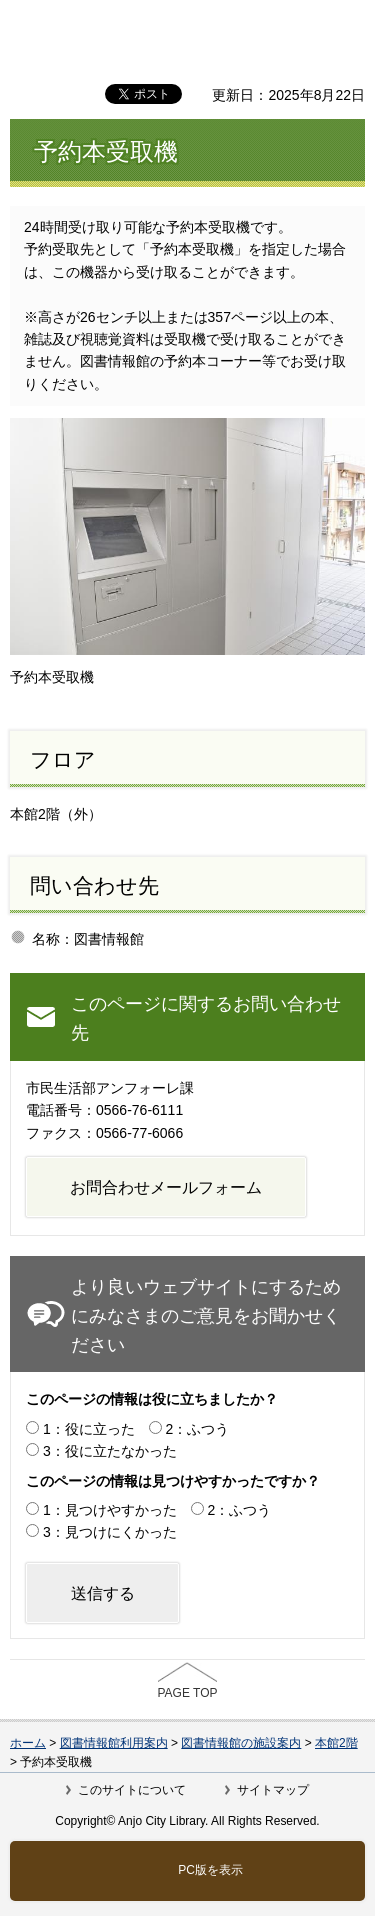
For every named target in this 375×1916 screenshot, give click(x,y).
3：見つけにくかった (110, 1532)
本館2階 (336, 1743)
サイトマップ (273, 1790)
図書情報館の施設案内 (241, 1743)
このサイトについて (132, 1790)
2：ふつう (198, 1429)
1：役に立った (89, 1429)
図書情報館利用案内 (114, 1743)
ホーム (28, 1743)
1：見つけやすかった (110, 1510)
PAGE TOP (188, 1693)
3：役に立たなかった (110, 1451)
